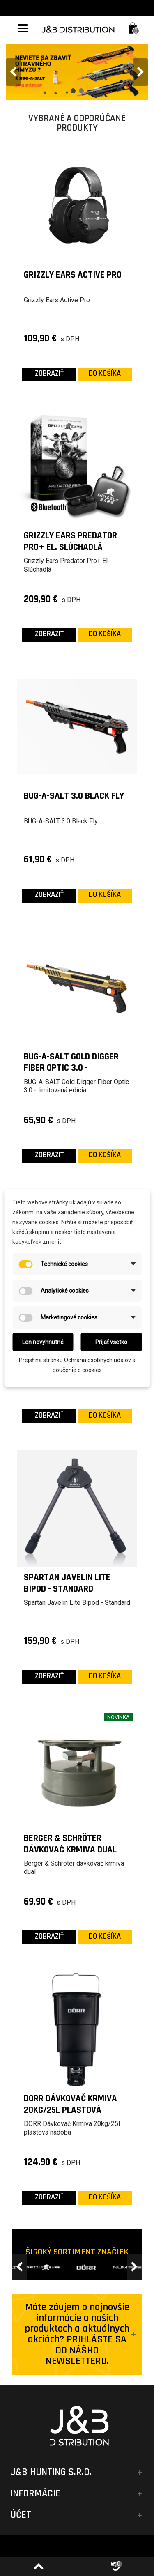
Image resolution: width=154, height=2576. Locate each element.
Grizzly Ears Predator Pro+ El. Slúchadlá (70, 541)
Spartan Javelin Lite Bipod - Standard (67, 1583)
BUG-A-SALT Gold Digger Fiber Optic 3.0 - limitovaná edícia (71, 1062)
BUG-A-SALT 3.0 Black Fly (74, 796)
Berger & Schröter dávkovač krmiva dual (70, 1844)
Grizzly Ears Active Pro (73, 275)
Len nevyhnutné (43, 1342)
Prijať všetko (111, 1342)
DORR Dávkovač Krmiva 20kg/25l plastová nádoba (70, 2104)
